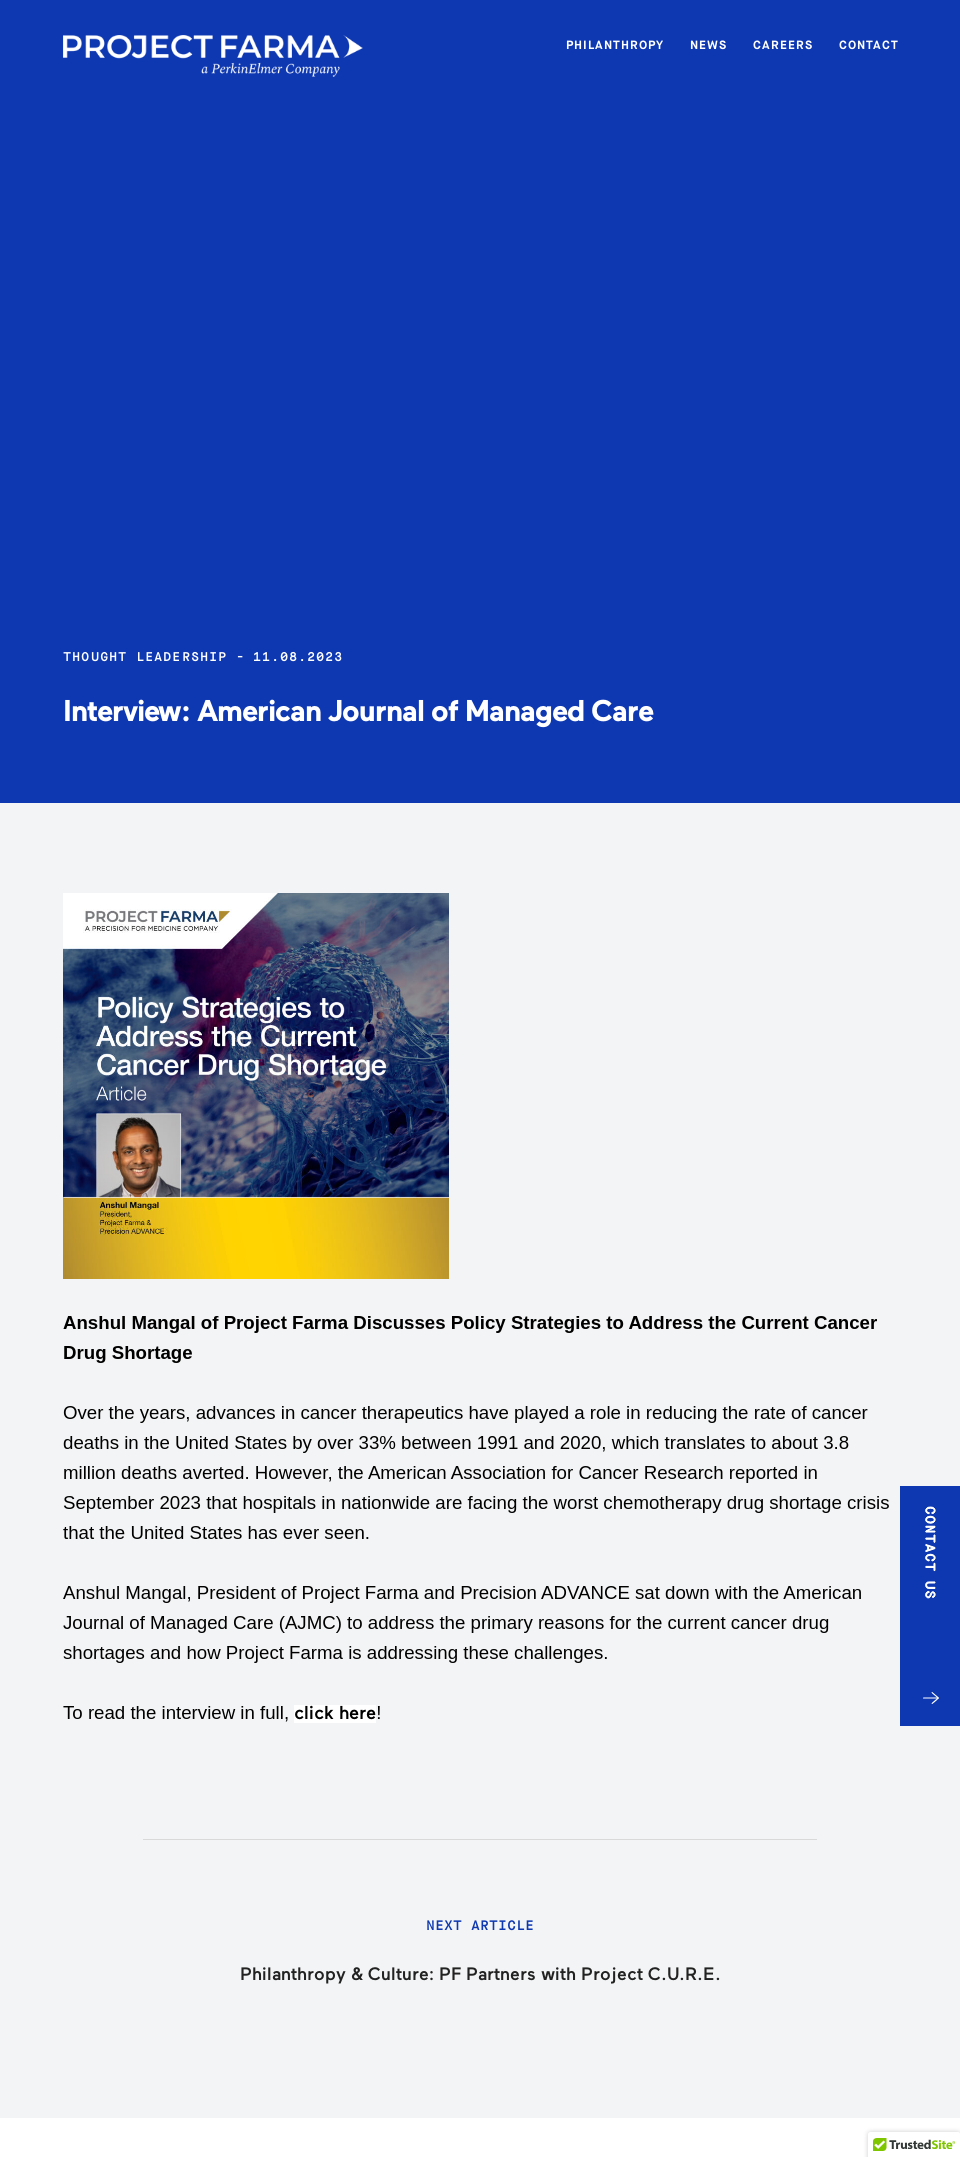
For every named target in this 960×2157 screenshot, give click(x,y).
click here (335, 1714)
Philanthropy (615, 45)
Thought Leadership (145, 657)
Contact (869, 45)
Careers (783, 45)
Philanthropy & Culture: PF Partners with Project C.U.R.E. (480, 1975)
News (708, 45)
